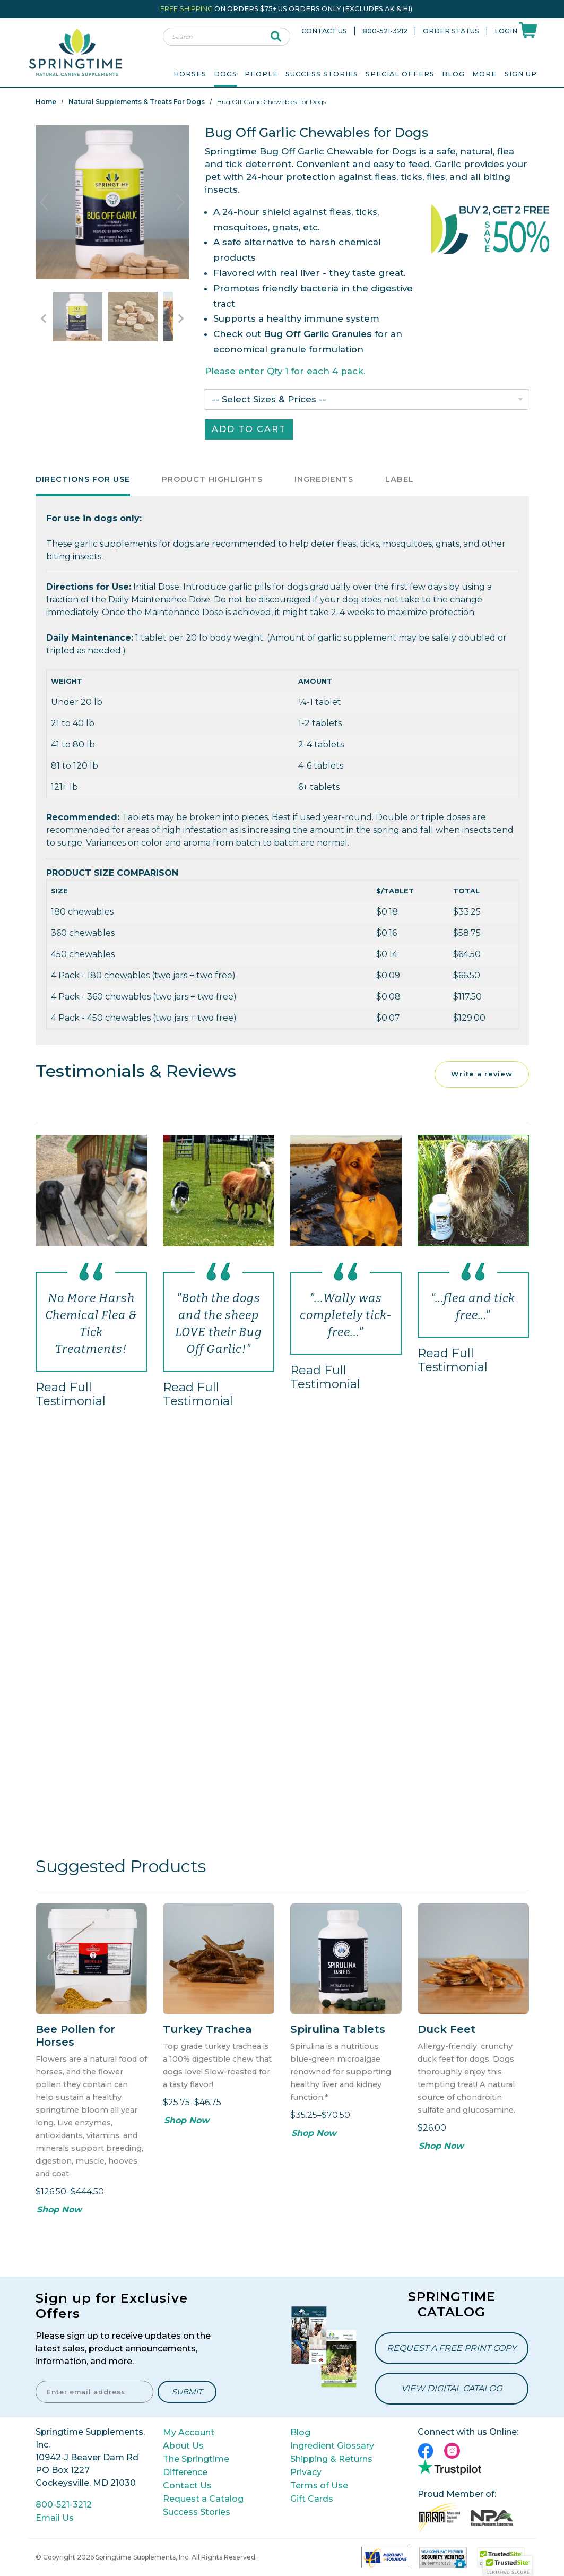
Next (180, 202)
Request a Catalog (203, 2499)
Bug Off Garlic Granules (318, 334)
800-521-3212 (384, 31)
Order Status (451, 31)
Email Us (55, 2518)
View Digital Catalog (451, 2388)
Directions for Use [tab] (83, 479)
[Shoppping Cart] (528, 29)
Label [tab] (399, 479)
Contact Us (324, 31)
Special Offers (400, 74)
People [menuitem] (261, 74)
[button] (507, 2566)
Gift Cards (311, 2499)
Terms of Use (319, 2485)
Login (505, 31)
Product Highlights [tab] (212, 479)
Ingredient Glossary (332, 2446)
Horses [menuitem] (189, 74)
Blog (453, 74)
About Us (183, 2446)
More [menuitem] (484, 74)
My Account (188, 2432)
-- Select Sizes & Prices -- (269, 399)
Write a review (482, 1074)
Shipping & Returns (331, 2459)
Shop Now (59, 2209)
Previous (44, 202)
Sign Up (521, 74)
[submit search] (276, 37)
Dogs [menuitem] (225, 74)
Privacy (306, 2472)
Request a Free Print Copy (451, 2348)
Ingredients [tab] (323, 479)
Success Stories (321, 74)
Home (46, 102)
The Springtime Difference (196, 2465)
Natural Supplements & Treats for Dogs (136, 102)
